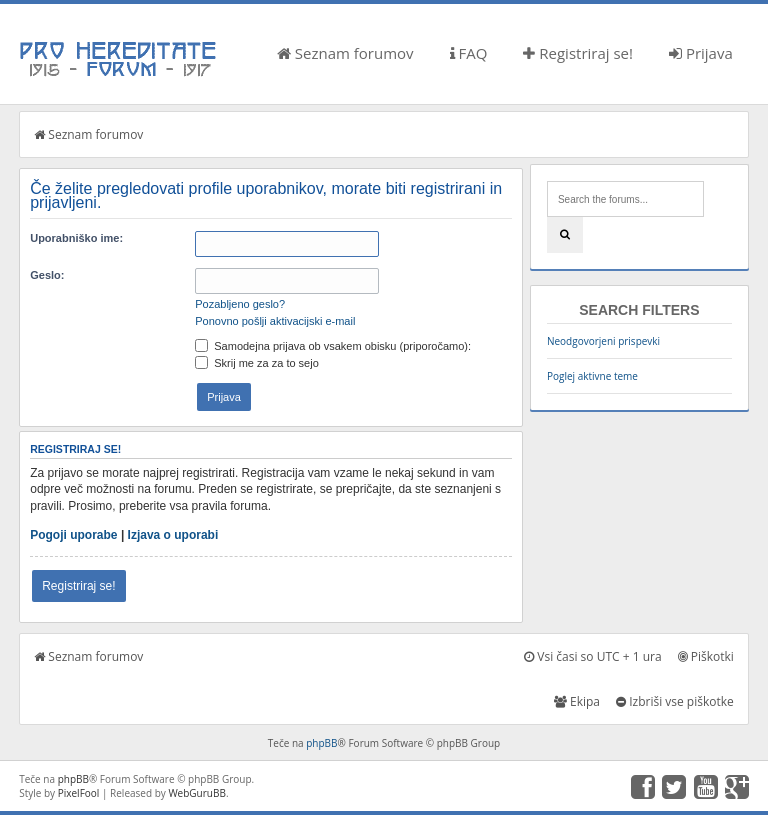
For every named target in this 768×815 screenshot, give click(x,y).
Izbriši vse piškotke (675, 701)
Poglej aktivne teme (592, 376)
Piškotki (706, 656)
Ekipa (577, 701)
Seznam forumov (345, 53)
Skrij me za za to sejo (257, 363)
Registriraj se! (578, 53)
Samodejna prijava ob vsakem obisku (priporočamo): (333, 346)
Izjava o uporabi (173, 535)
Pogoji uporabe (73, 535)
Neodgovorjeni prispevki (603, 341)
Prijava (701, 53)
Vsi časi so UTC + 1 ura (592, 656)
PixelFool (79, 793)
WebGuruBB (197, 793)
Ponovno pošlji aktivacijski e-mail (275, 321)
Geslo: (47, 275)
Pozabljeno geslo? (240, 304)
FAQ (469, 53)
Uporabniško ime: (76, 238)
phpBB (321, 743)
